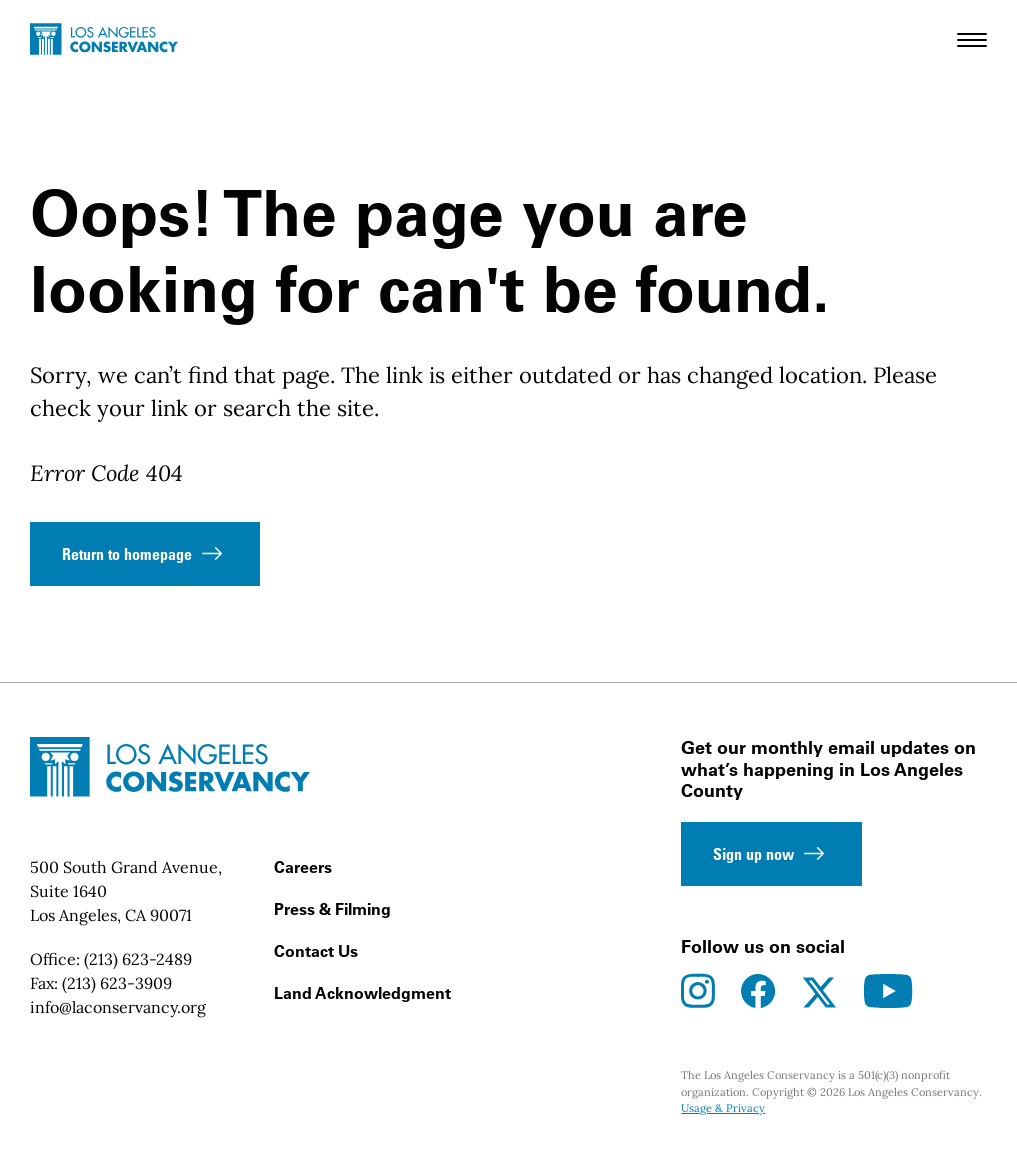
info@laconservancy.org (118, 1007)
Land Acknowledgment (362, 993)
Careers (303, 867)
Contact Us (316, 951)
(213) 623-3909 (117, 983)
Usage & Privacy (723, 1108)
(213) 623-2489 (138, 959)
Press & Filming (332, 909)
